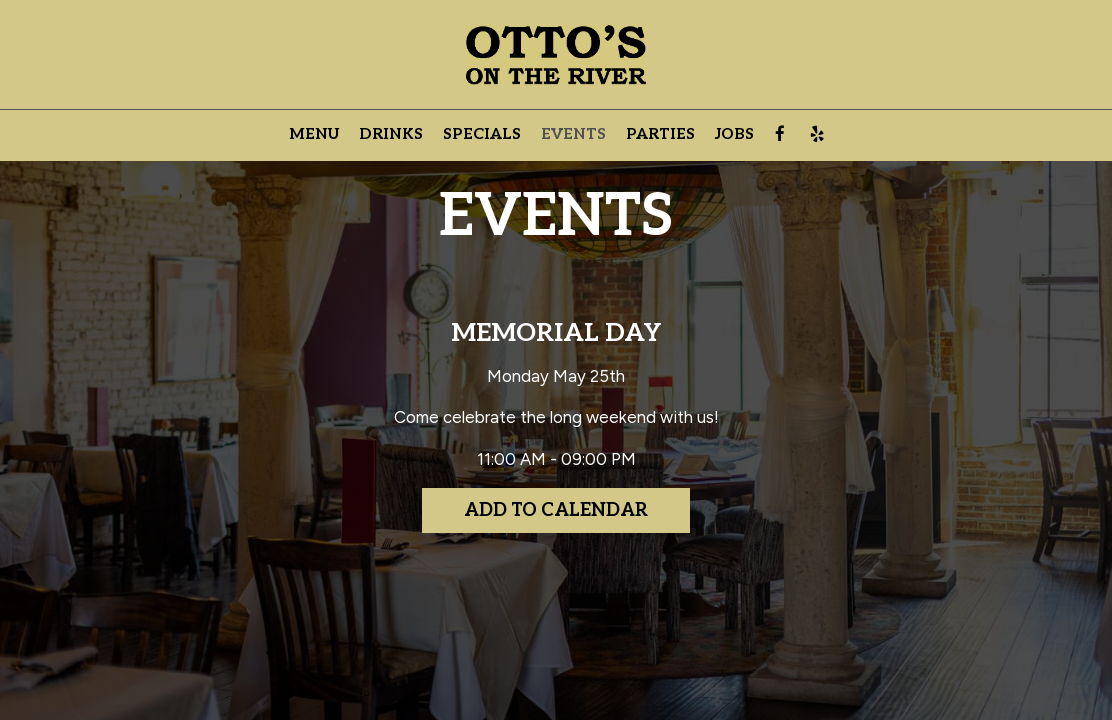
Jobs (734, 134)
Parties (660, 134)
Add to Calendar (556, 510)
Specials (482, 134)
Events (573, 134)
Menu (314, 134)
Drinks (391, 134)
